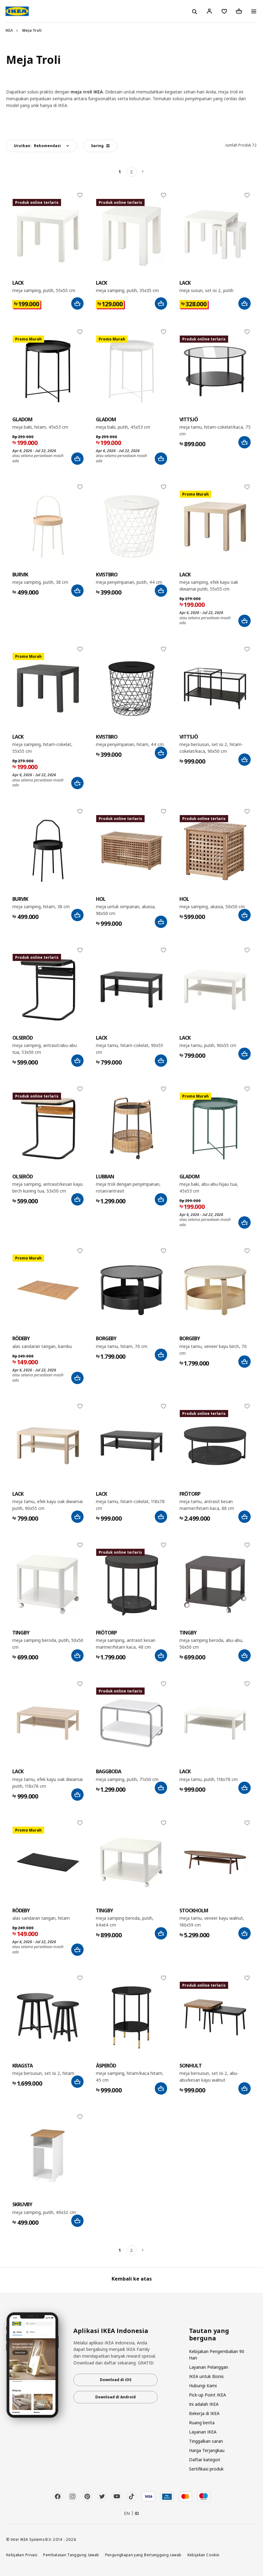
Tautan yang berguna (209, 2334)
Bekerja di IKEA (204, 2413)
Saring (100, 145)
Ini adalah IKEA (204, 2404)
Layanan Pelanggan (208, 2367)
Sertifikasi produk (206, 2469)
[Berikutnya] (143, 172)
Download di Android (115, 2397)
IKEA (9, 30)
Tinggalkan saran (206, 2441)
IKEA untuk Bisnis (206, 2376)
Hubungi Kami (203, 2385)
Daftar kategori (204, 2460)
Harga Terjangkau (206, 2450)
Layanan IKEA (202, 2432)
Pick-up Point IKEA (207, 2395)
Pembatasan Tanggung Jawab (71, 2554)
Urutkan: (37, 145)
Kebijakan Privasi (21, 2554)
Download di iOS (115, 2379)
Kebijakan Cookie (203, 2554)
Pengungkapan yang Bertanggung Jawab (143, 2554)
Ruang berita (202, 2423)
